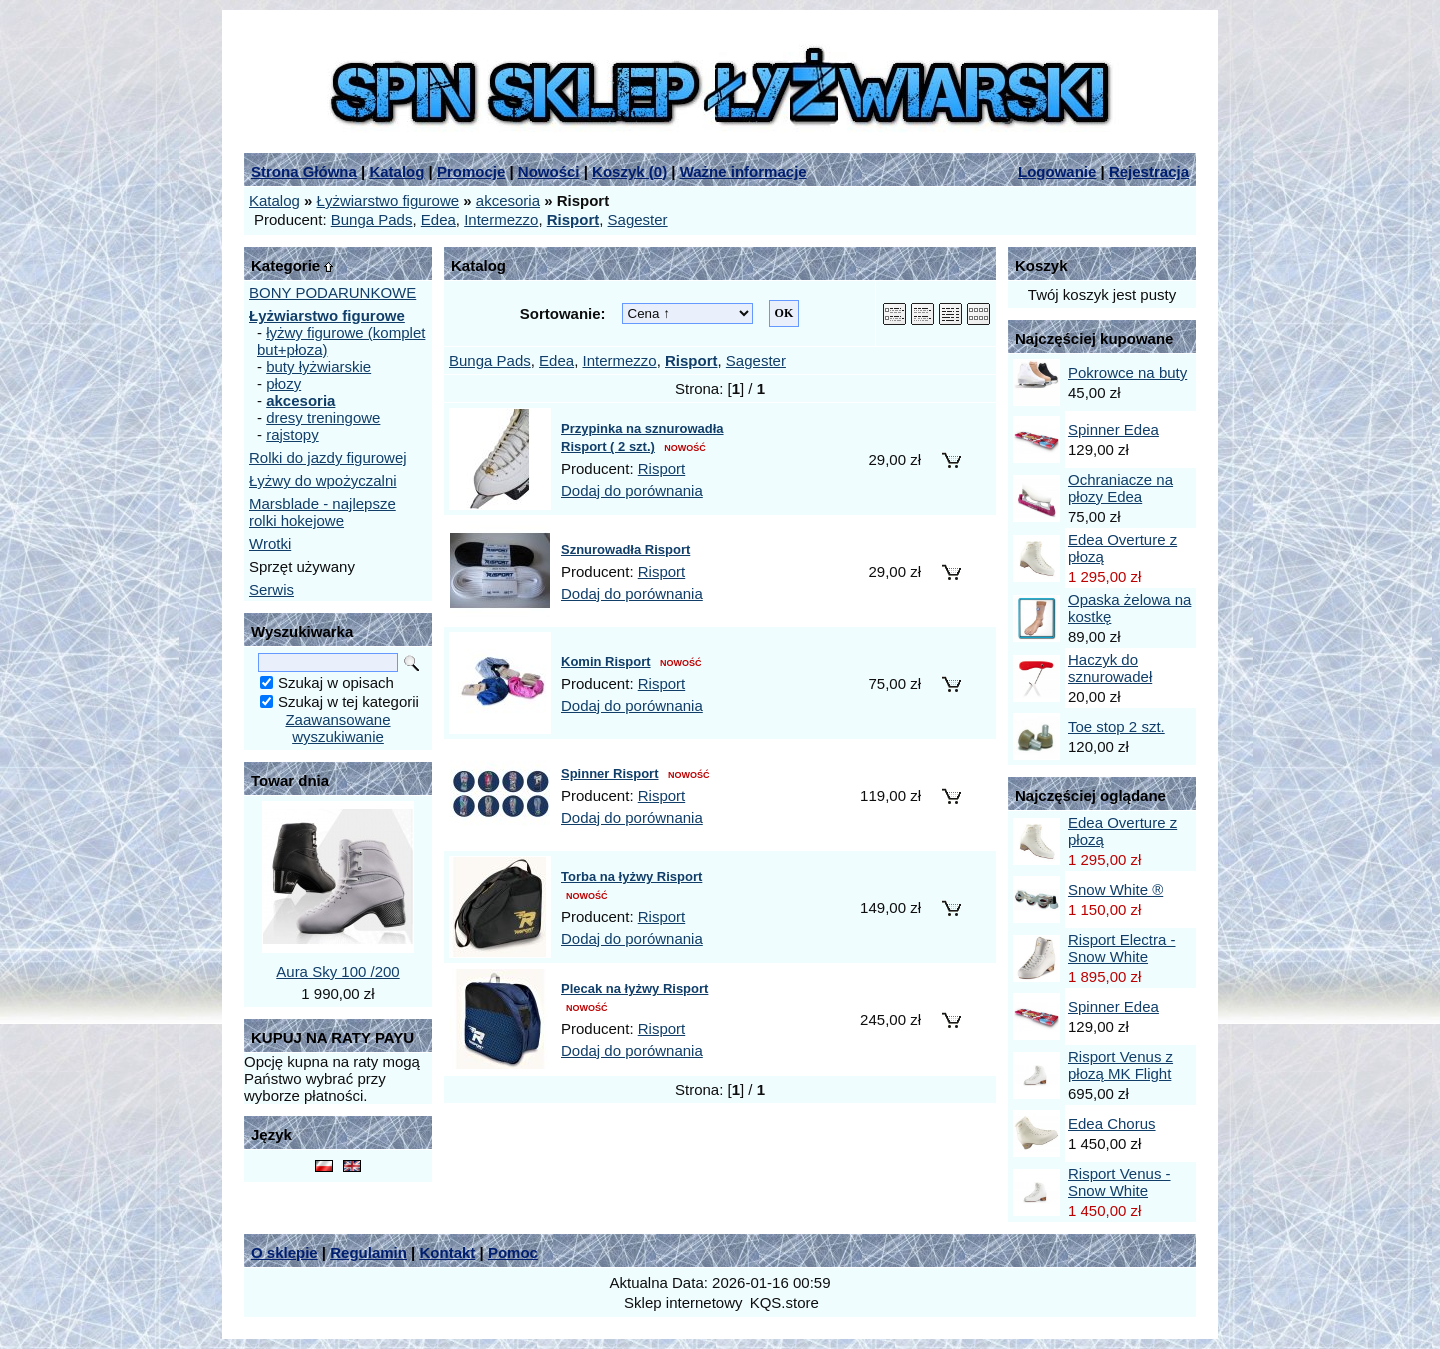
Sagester (638, 219)
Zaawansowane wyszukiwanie (337, 728)
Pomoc (513, 1252)
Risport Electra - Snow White (1122, 948)
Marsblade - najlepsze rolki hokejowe (322, 512)
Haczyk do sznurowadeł (1110, 668)
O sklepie (284, 1252)
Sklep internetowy (683, 1302)
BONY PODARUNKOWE (332, 292)
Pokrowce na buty (1127, 372)
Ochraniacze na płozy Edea (1120, 488)
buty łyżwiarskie (318, 366)
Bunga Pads (372, 219)
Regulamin (368, 1252)
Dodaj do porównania (632, 490)
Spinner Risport (610, 773)
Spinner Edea (1113, 429)
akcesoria (508, 200)
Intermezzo (501, 219)
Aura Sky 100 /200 (337, 971)
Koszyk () (629, 171)
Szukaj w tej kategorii (348, 701)
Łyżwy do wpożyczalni (323, 480)
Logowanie (1057, 171)
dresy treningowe (323, 417)
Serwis (271, 589)
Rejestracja (1149, 171)
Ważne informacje (743, 171)
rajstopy (292, 434)
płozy (283, 383)
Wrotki (270, 543)
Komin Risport (606, 661)
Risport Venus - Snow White (1119, 1182)
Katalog (396, 171)
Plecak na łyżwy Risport (634, 988)
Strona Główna (304, 171)
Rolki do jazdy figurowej (328, 457)
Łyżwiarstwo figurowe (388, 200)
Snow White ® (1115, 889)
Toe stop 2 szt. (1116, 726)
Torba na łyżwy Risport (631, 876)
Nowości (549, 171)
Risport (662, 468)
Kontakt (447, 1252)
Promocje (471, 171)
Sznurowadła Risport (625, 549)
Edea (438, 219)
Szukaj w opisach (336, 682)
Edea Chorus (1112, 1123)
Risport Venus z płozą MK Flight (1120, 1065)
